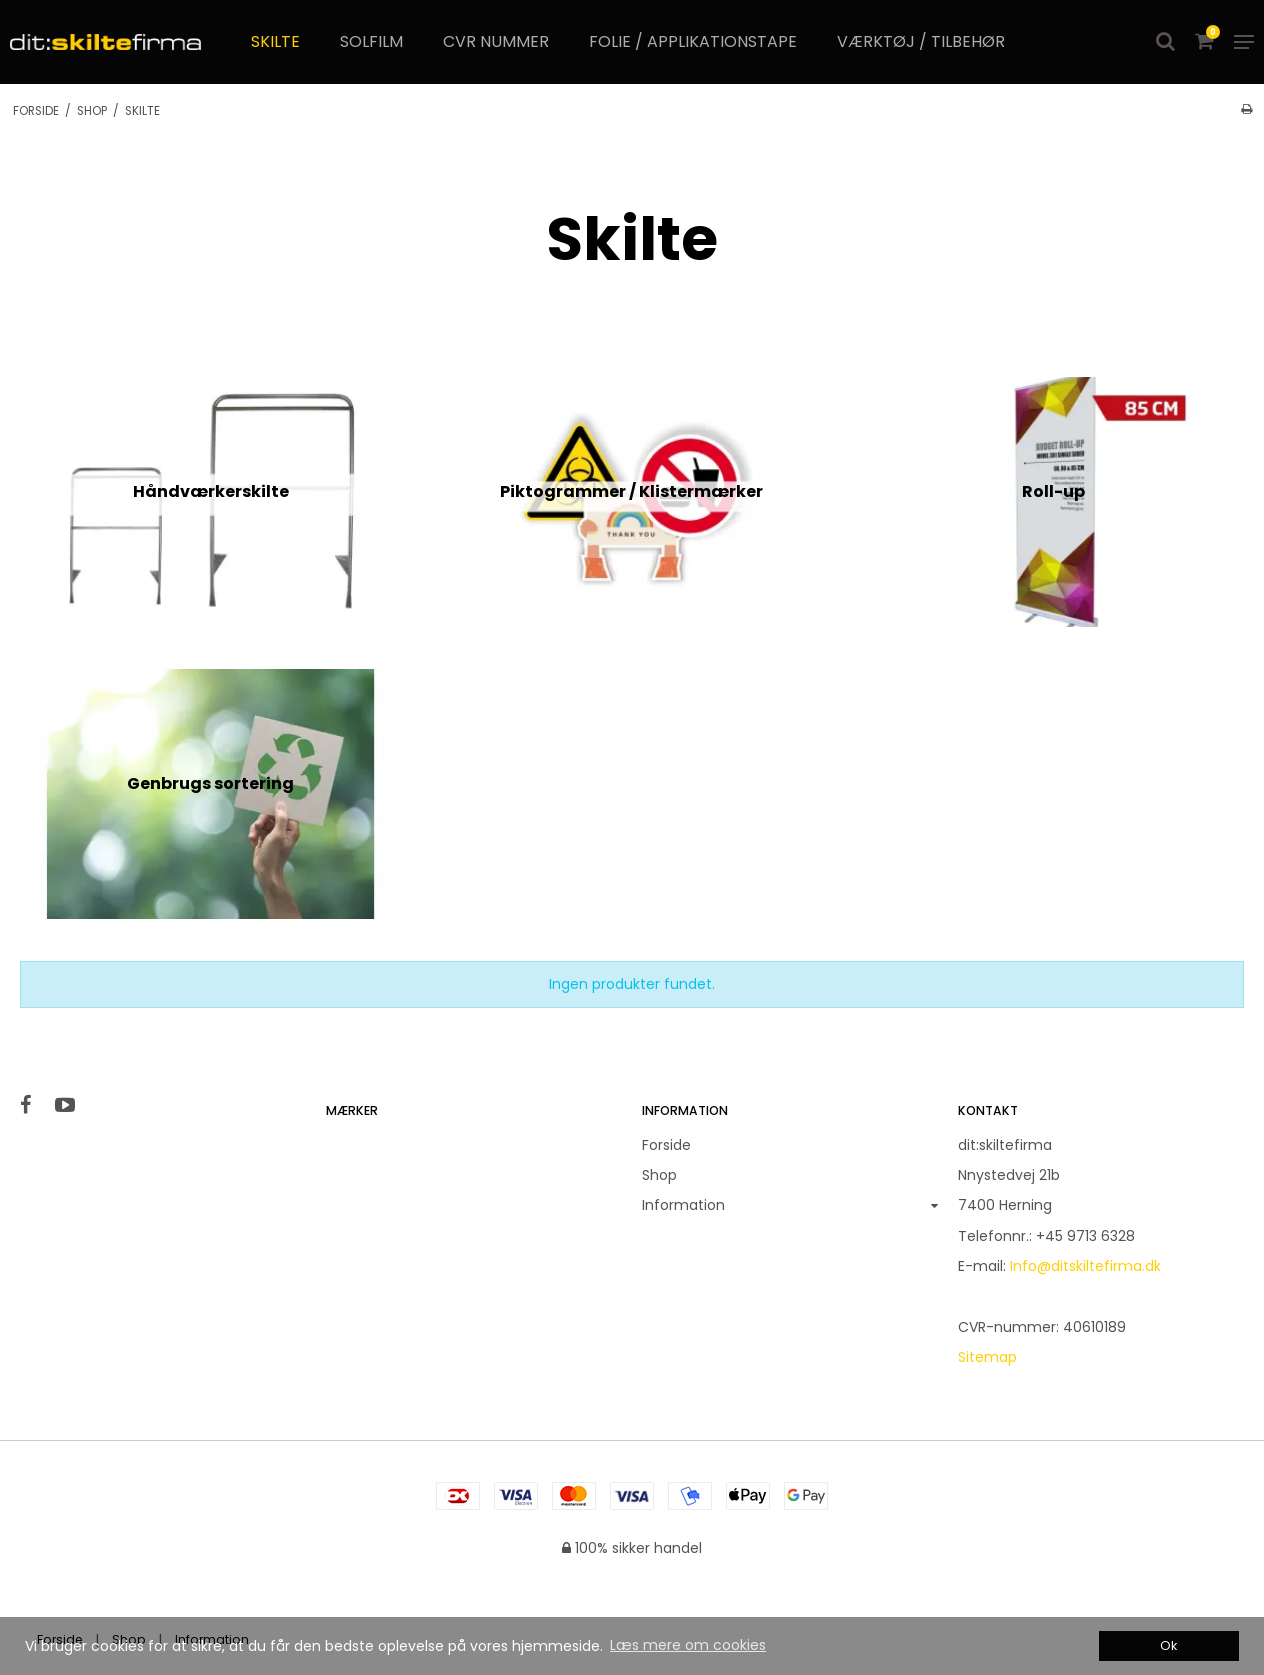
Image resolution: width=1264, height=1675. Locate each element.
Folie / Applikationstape (693, 41)
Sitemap (987, 1357)
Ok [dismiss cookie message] (1168, 1645)
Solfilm (371, 41)
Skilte (275, 41)
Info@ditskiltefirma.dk (1085, 1266)
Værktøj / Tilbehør (921, 41)
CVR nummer (496, 41)
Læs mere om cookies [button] (688, 1645)
